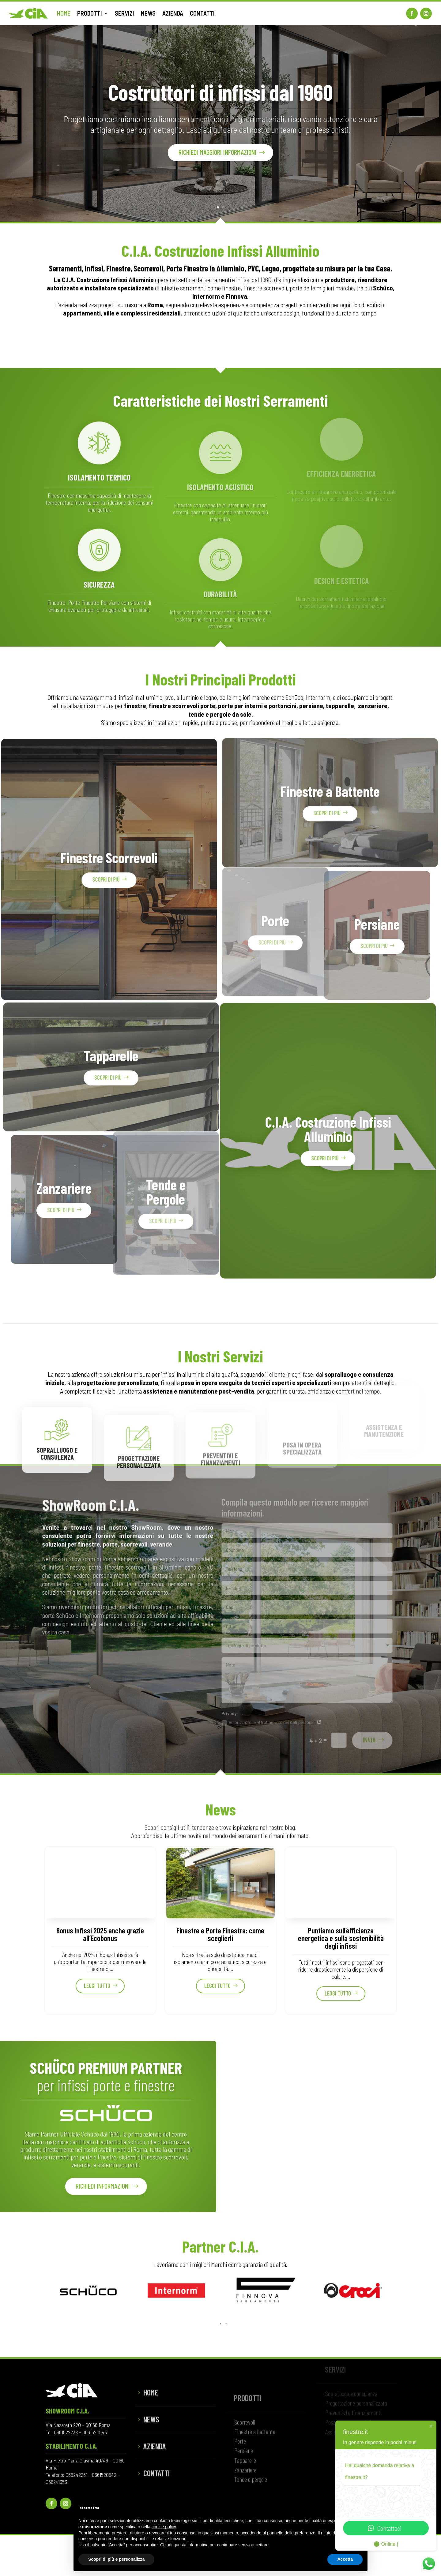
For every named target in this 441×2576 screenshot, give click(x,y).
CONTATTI (202, 13)
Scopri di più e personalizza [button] (116, 2559)
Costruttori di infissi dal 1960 (220, 98)
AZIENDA (172, 13)
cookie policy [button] (164, 2526)
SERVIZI (124, 13)
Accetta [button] (345, 2559)
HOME (63, 13)
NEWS (148, 13)
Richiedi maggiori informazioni (217, 158)
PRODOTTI (89, 13)
